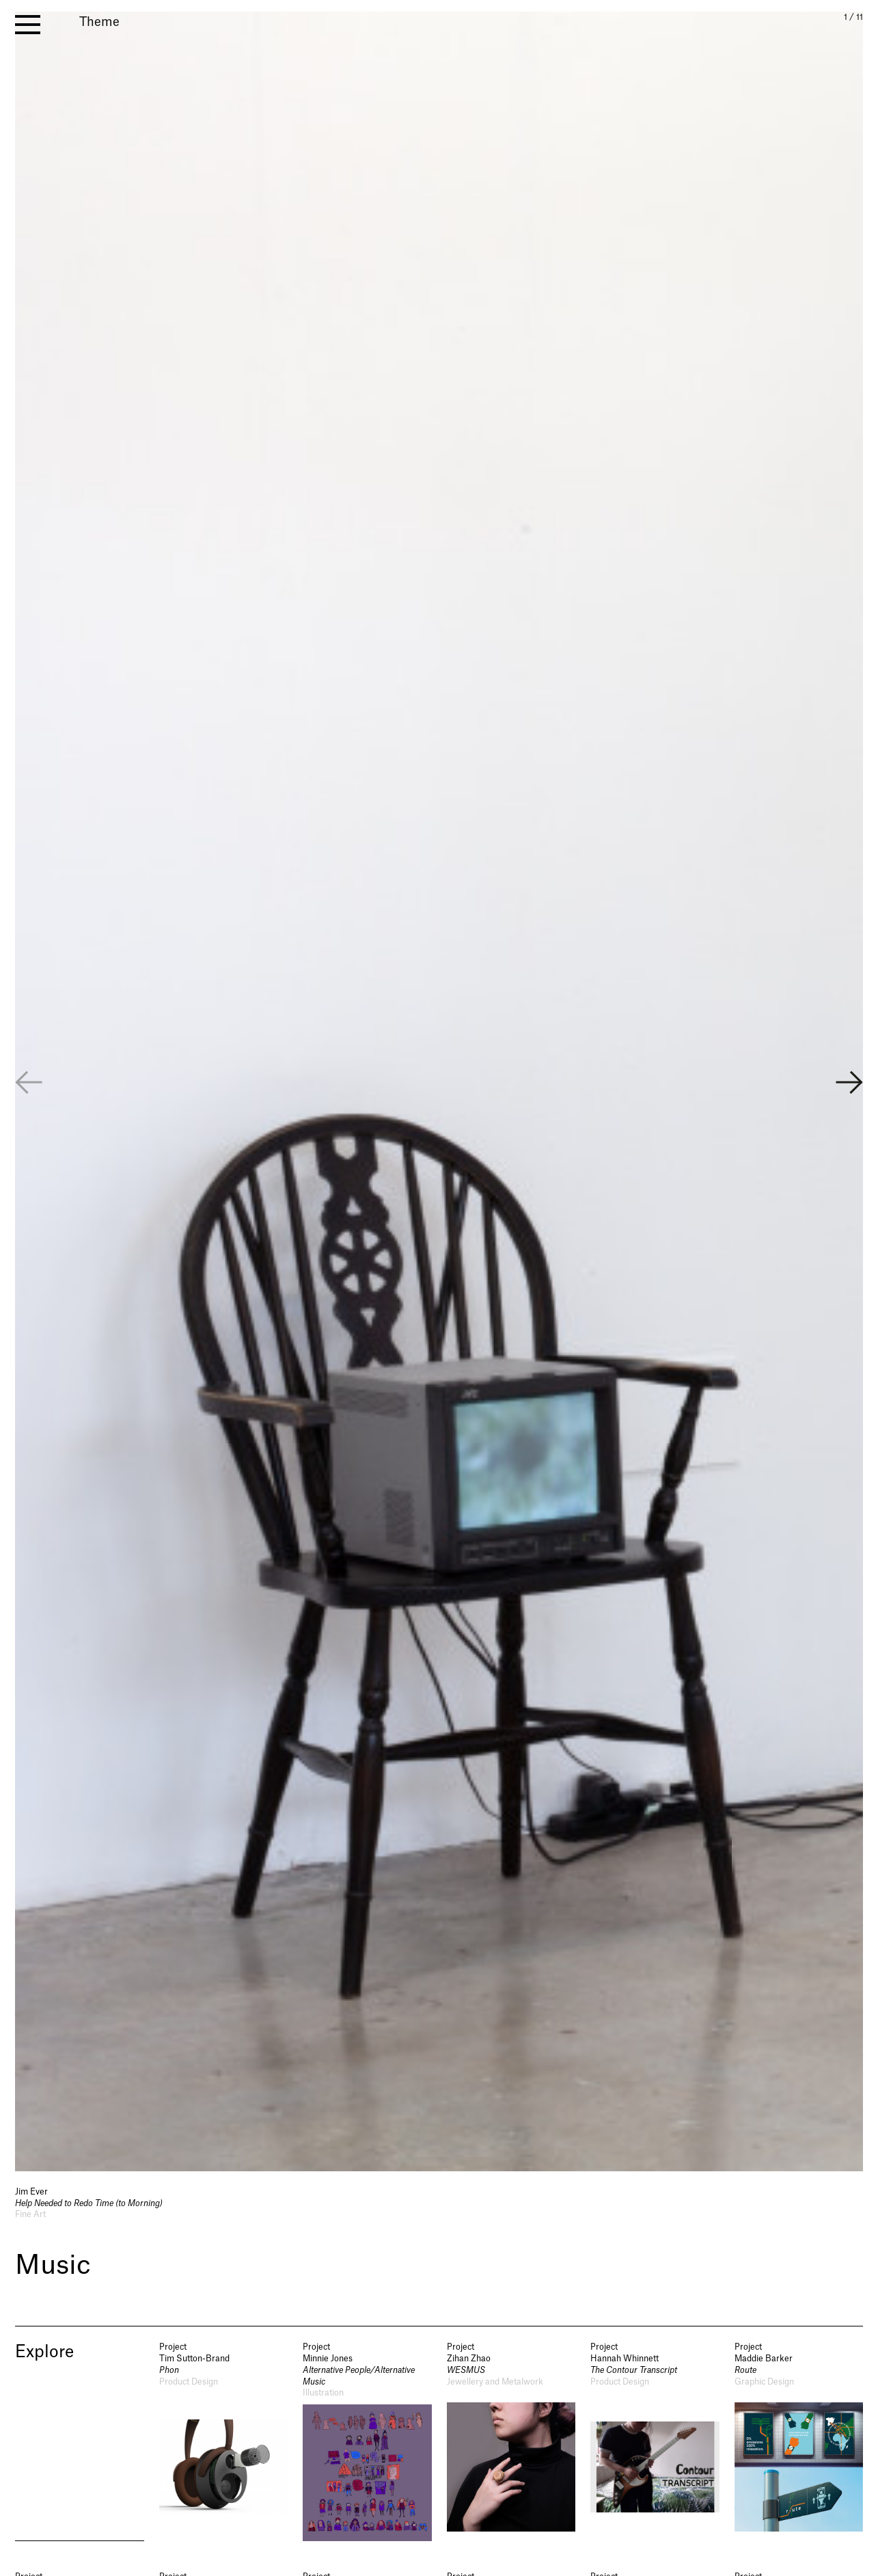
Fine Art (30, 2218)
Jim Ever (31, 2195)
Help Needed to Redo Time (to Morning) (89, 2207)
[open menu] (27, 24)
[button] (849, 1087)
